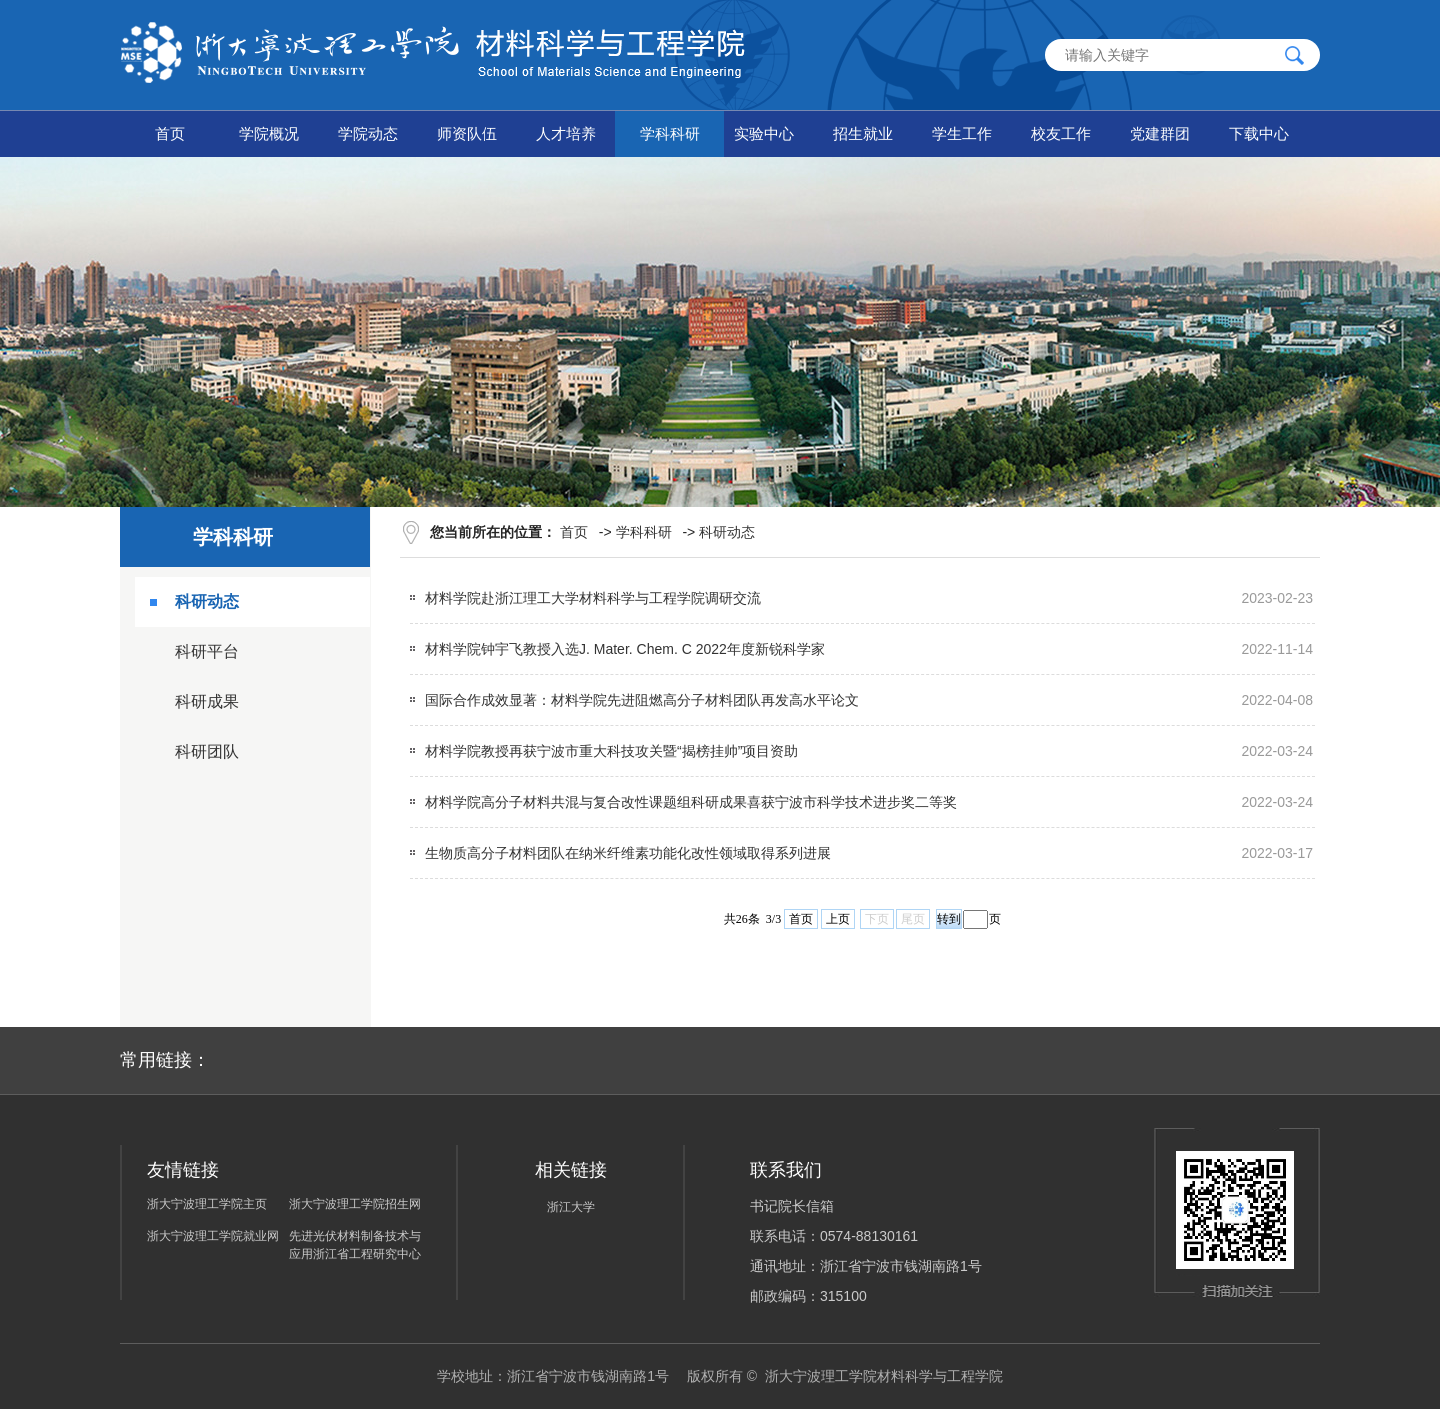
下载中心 (1259, 133)
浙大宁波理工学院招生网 (355, 1204)
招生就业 (863, 133)
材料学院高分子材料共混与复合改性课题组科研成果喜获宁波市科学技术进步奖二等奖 (691, 802)
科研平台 (207, 651)
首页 (170, 133)
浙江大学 (571, 1207)
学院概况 (269, 133)
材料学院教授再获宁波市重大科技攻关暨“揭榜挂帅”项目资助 (611, 751)
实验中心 (764, 133)
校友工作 (1061, 133)
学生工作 (962, 133)
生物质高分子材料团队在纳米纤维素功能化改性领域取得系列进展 (628, 853)
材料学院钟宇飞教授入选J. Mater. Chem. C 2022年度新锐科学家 (625, 649)
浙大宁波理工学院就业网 (213, 1236)
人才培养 (566, 133)
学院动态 (368, 133)
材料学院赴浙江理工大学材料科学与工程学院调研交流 (593, 598)
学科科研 (670, 133)
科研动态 (207, 601)
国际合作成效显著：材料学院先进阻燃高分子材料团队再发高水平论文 (642, 700)
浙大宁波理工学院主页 (207, 1204)
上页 (838, 919)
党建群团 (1160, 133)
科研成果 (207, 701)
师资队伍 (467, 133)
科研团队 (207, 751)
